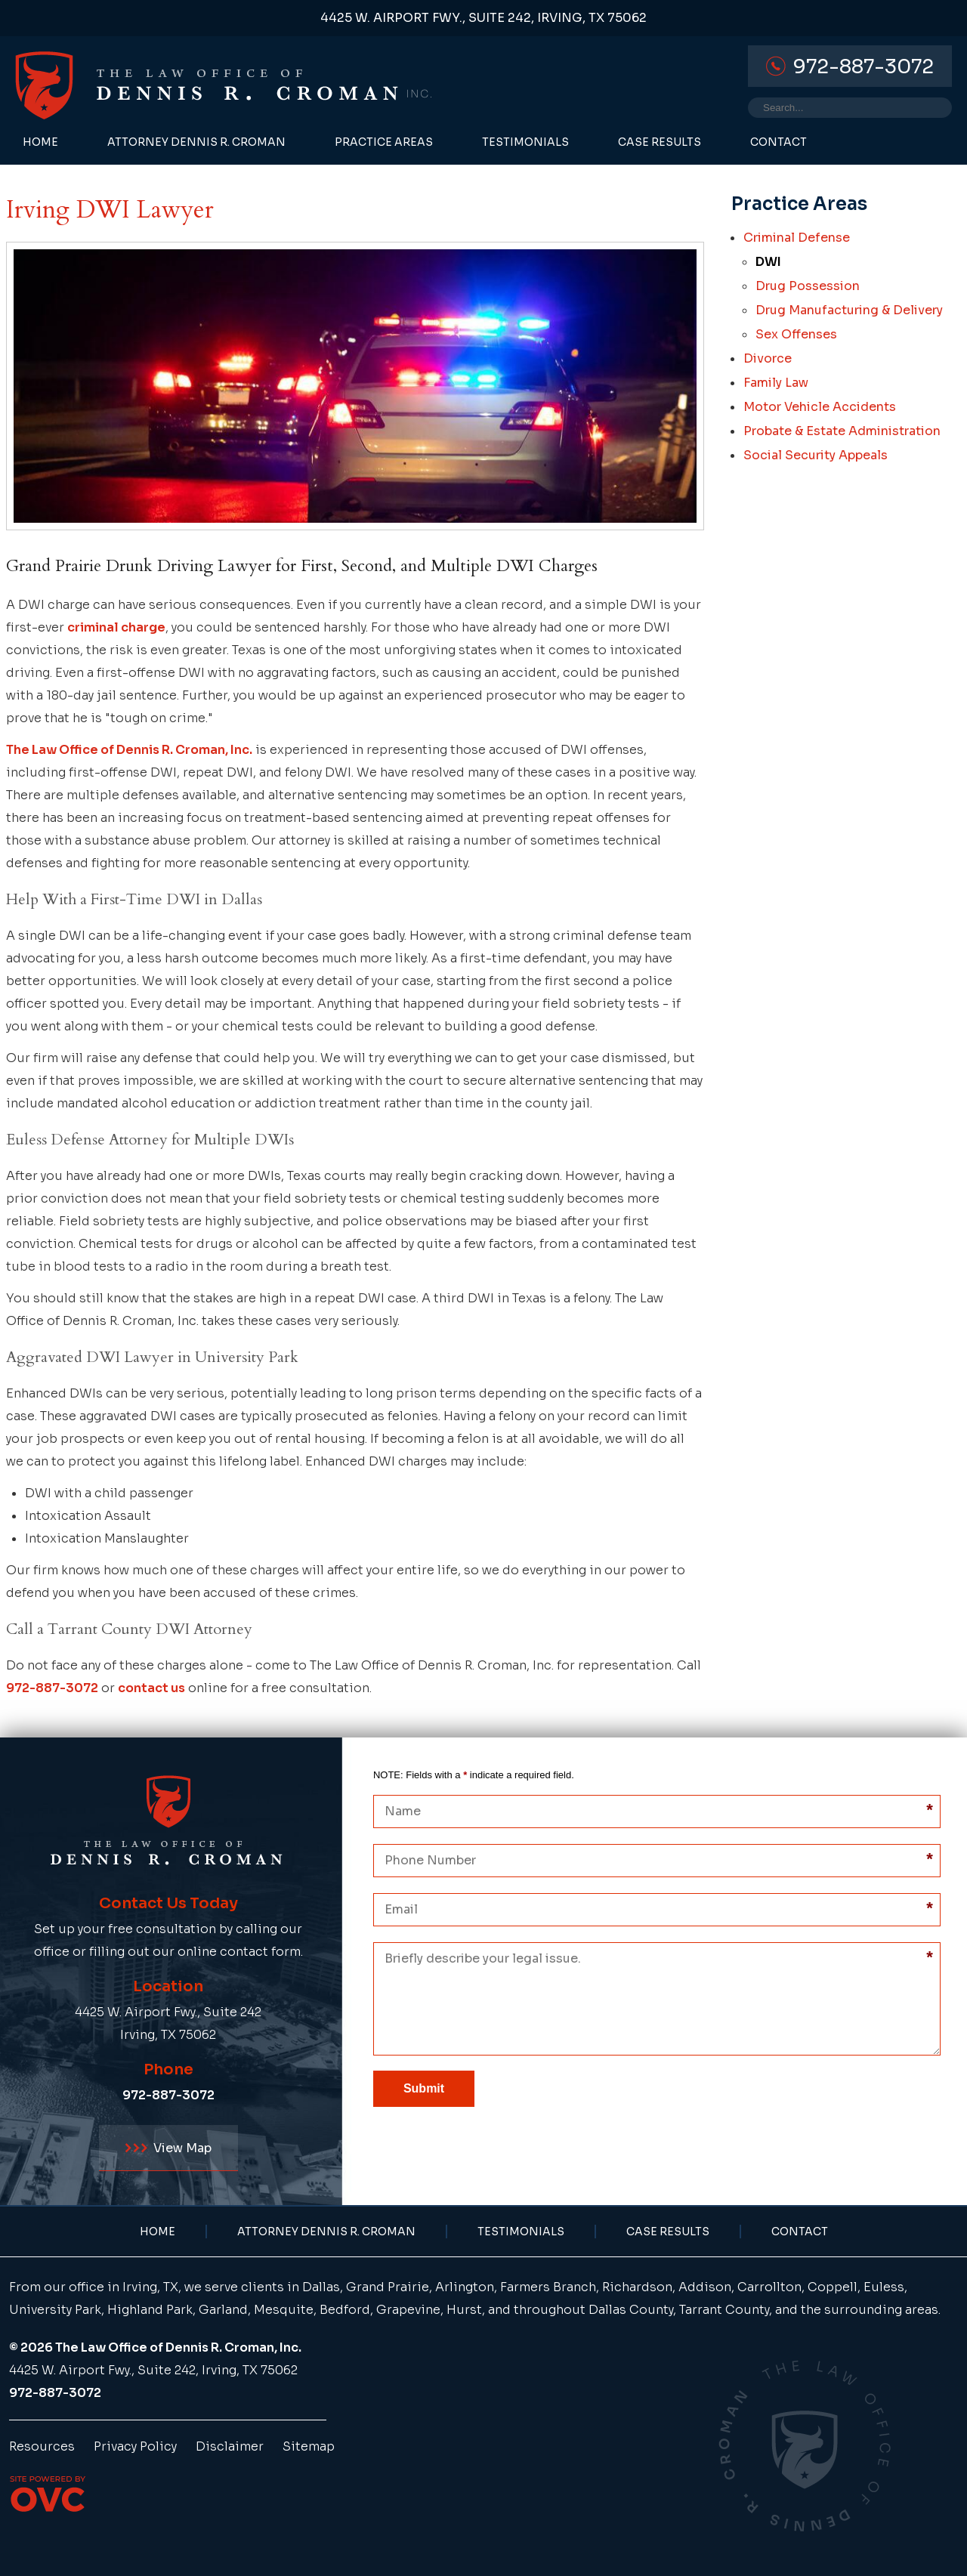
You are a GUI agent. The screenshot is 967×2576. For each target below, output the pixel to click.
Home (40, 142)
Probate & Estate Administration (842, 431)
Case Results (659, 142)
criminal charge (116, 627)
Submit (423, 2088)
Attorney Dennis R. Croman (196, 142)
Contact (778, 142)
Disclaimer (230, 2446)
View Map (168, 2148)
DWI (768, 262)
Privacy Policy (135, 2446)
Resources (42, 2446)
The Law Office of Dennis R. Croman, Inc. (129, 750)
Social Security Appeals (815, 455)
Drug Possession (807, 286)
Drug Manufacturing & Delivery (849, 310)
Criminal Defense (796, 238)
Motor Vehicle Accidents (819, 407)
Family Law (775, 383)
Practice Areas (384, 142)
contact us (151, 1688)
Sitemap (309, 2446)
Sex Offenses (796, 334)
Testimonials (525, 142)
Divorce (767, 358)
